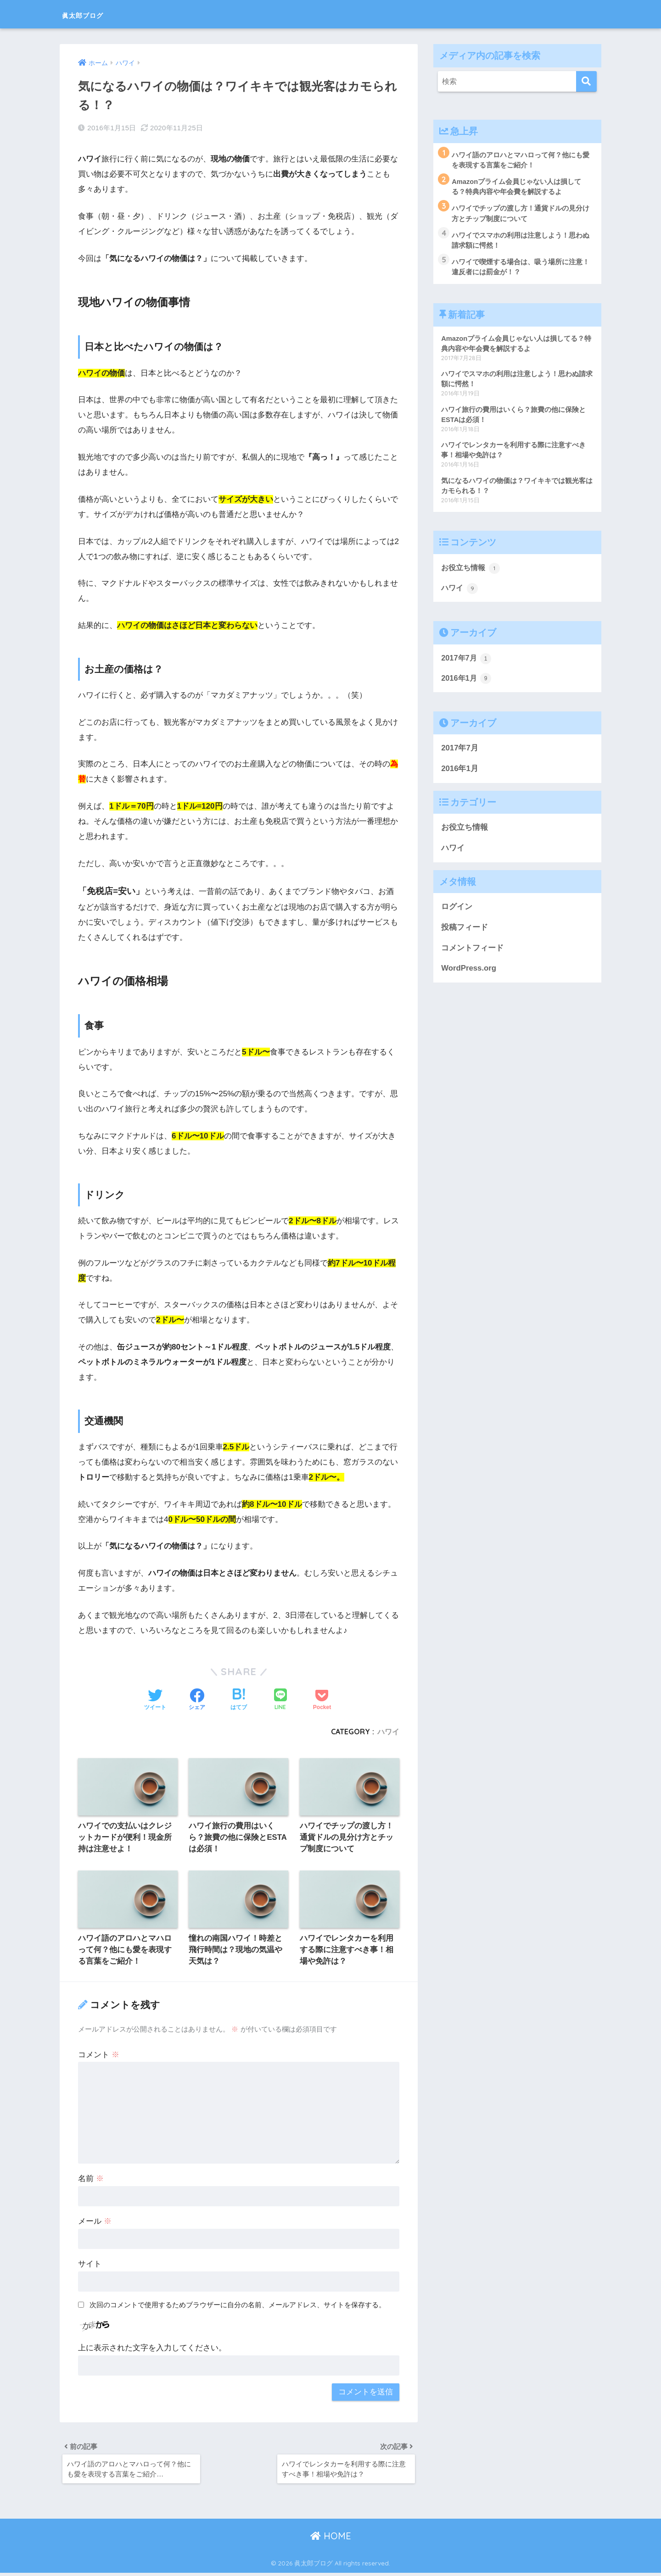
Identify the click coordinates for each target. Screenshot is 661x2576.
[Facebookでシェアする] (197, 1700)
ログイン (456, 914)
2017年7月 (467, 664)
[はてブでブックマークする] (238, 1700)
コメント (98, 2055)
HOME (330, 2539)
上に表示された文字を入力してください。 (152, 2349)
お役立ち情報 (472, 573)
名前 (91, 2180)
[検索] (586, 81)
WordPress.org (468, 975)
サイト (89, 2265)
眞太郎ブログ (95, 14)
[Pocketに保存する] (322, 1700)
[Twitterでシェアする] (155, 1700)
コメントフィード (472, 954)
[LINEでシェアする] (280, 1699)
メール (95, 2222)
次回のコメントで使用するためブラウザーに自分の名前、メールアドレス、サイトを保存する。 (238, 2306)
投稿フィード (464, 934)
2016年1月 (467, 685)
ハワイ (388, 1731)
